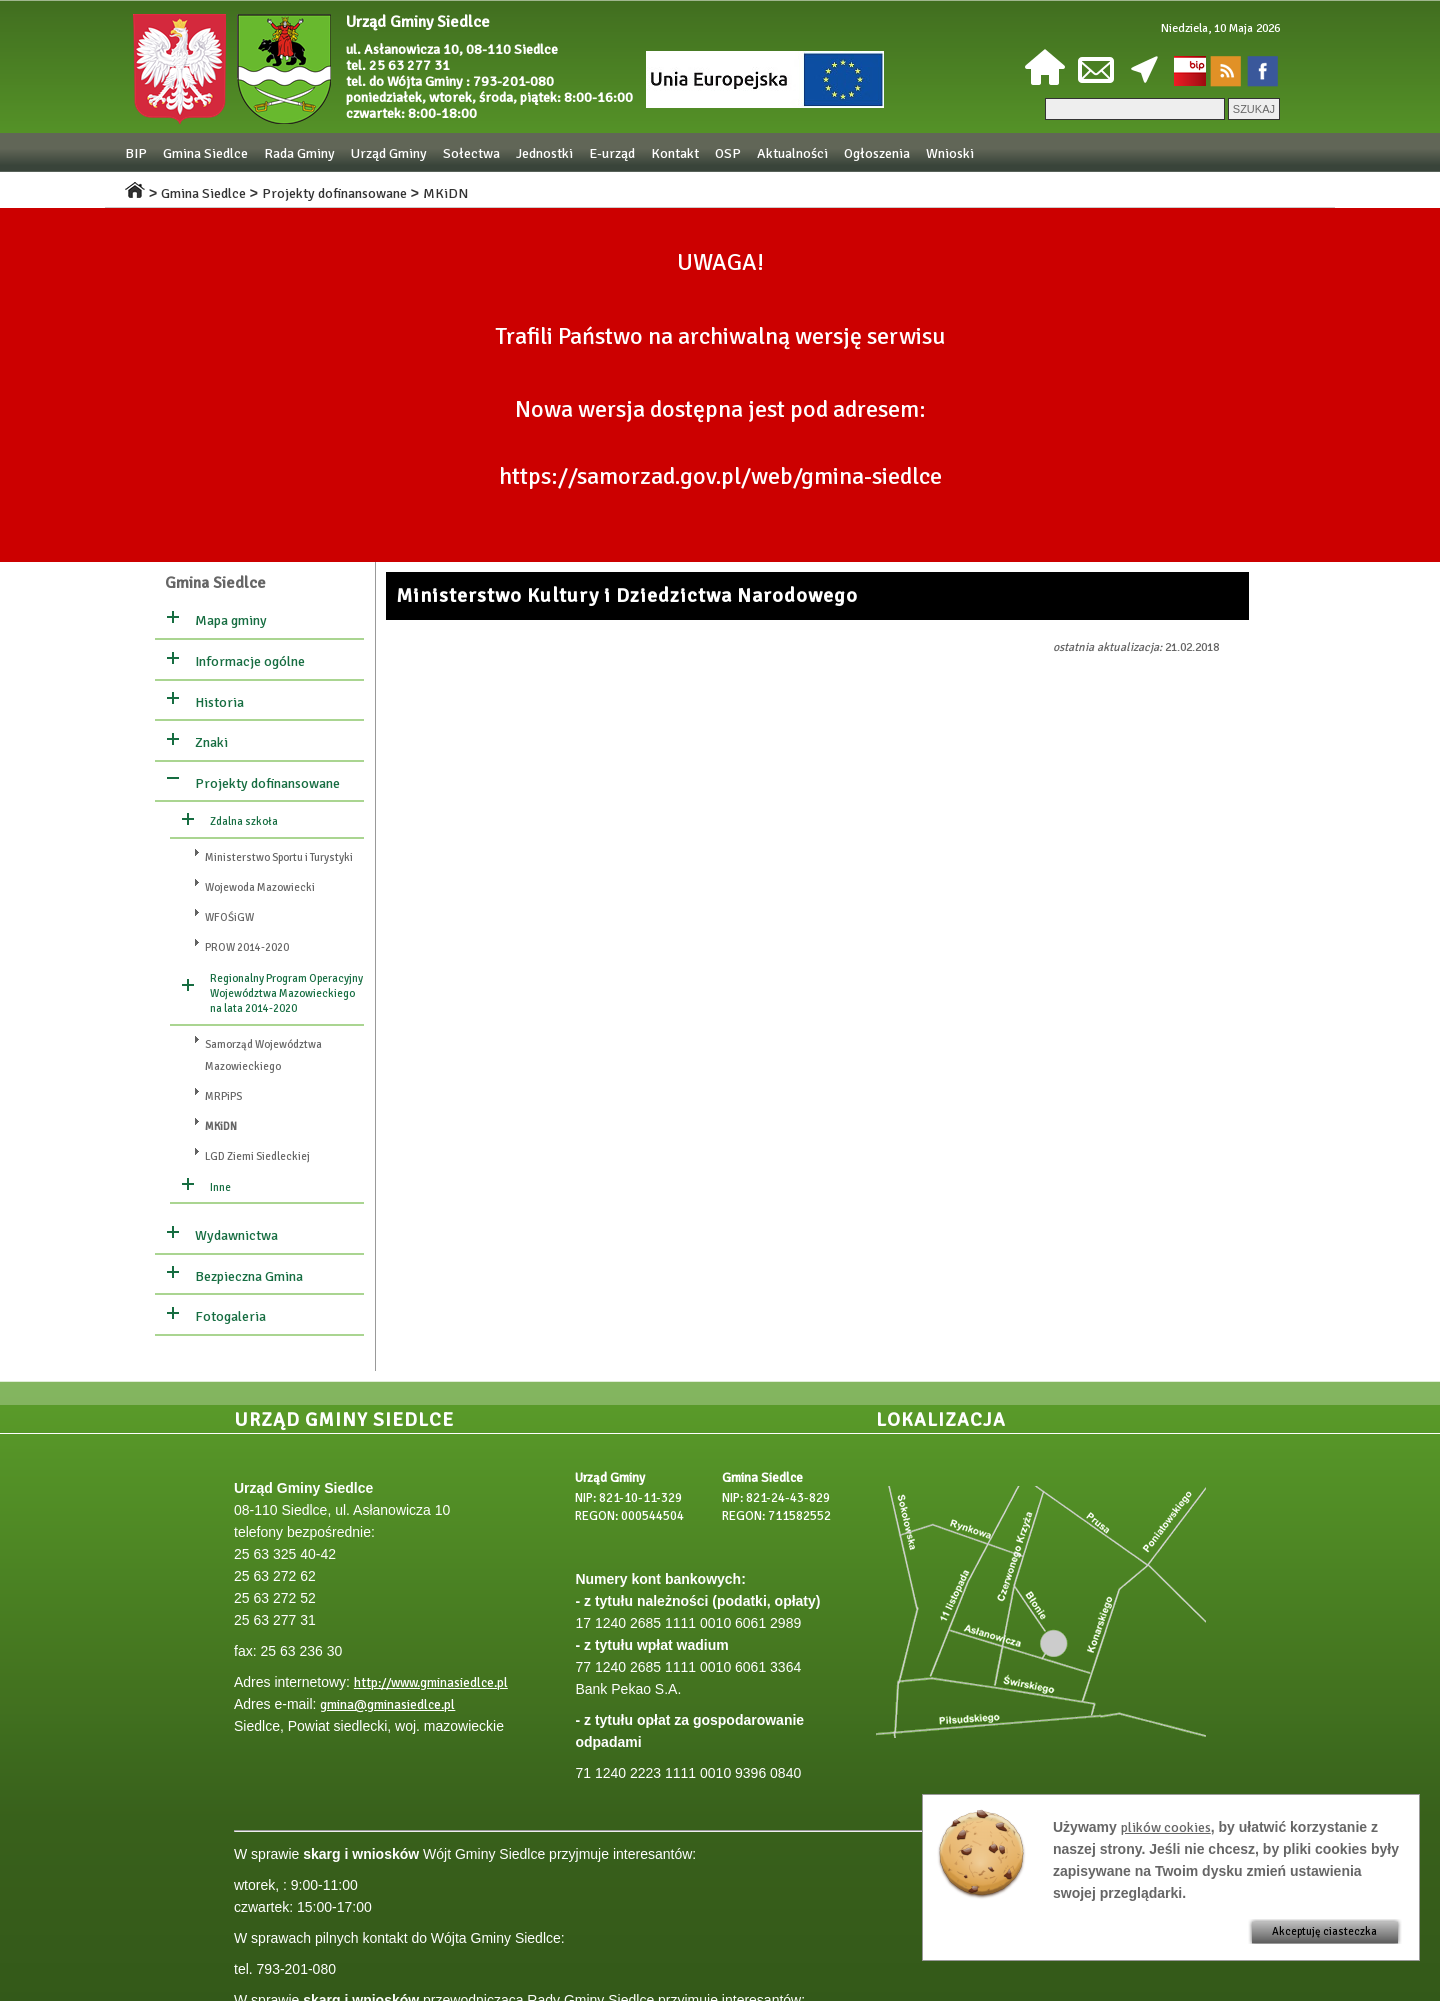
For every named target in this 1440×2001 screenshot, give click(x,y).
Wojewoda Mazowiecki (260, 887)
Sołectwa (471, 153)
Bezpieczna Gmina (249, 1276)
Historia (219, 702)
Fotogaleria (230, 1316)
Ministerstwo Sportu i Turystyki (279, 857)
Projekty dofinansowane (334, 193)
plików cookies (1166, 1827)
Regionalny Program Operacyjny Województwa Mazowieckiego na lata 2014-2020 (286, 994)
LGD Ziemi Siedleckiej (257, 1156)
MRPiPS (223, 1096)
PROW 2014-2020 (247, 947)
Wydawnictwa (236, 1235)
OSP (728, 153)
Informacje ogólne (250, 661)
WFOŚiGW (229, 917)
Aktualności (792, 153)
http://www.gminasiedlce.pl (431, 1683)
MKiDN (445, 193)
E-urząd (612, 153)
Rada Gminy (299, 153)
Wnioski (950, 153)
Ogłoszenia (877, 153)
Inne (220, 1187)
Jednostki (544, 153)
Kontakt (675, 153)
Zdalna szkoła (244, 821)
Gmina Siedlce (205, 153)
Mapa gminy (231, 620)
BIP (136, 153)
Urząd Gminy (389, 153)
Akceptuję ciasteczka (1324, 1931)
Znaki (211, 742)
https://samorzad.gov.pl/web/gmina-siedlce (720, 476)
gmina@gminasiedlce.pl (387, 1705)
